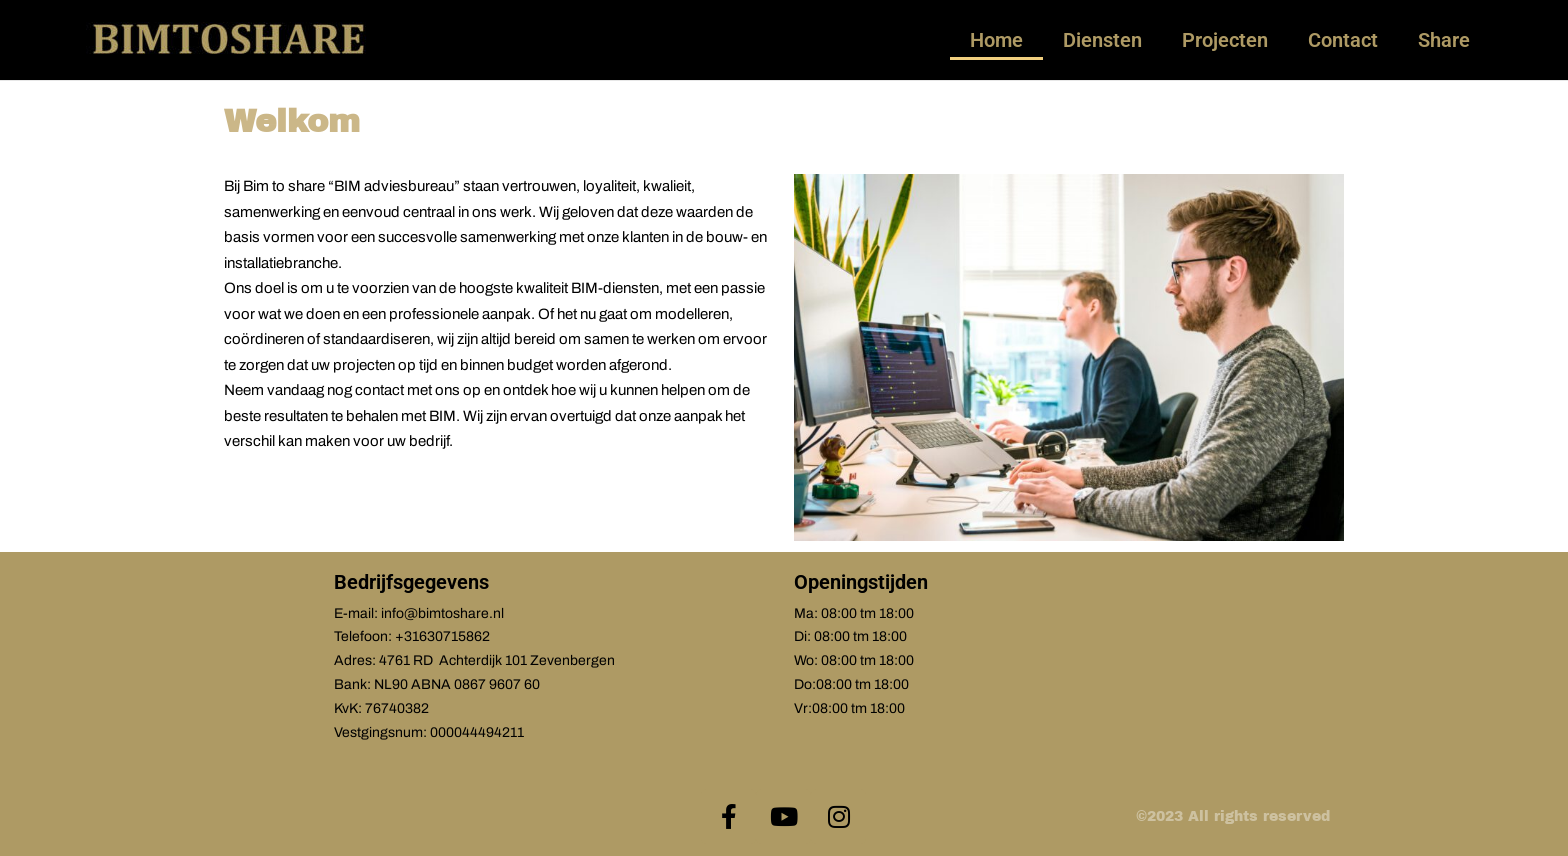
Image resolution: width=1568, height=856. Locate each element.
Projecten (1225, 40)
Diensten (1102, 40)
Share (1444, 40)
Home (996, 40)
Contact (1343, 40)
